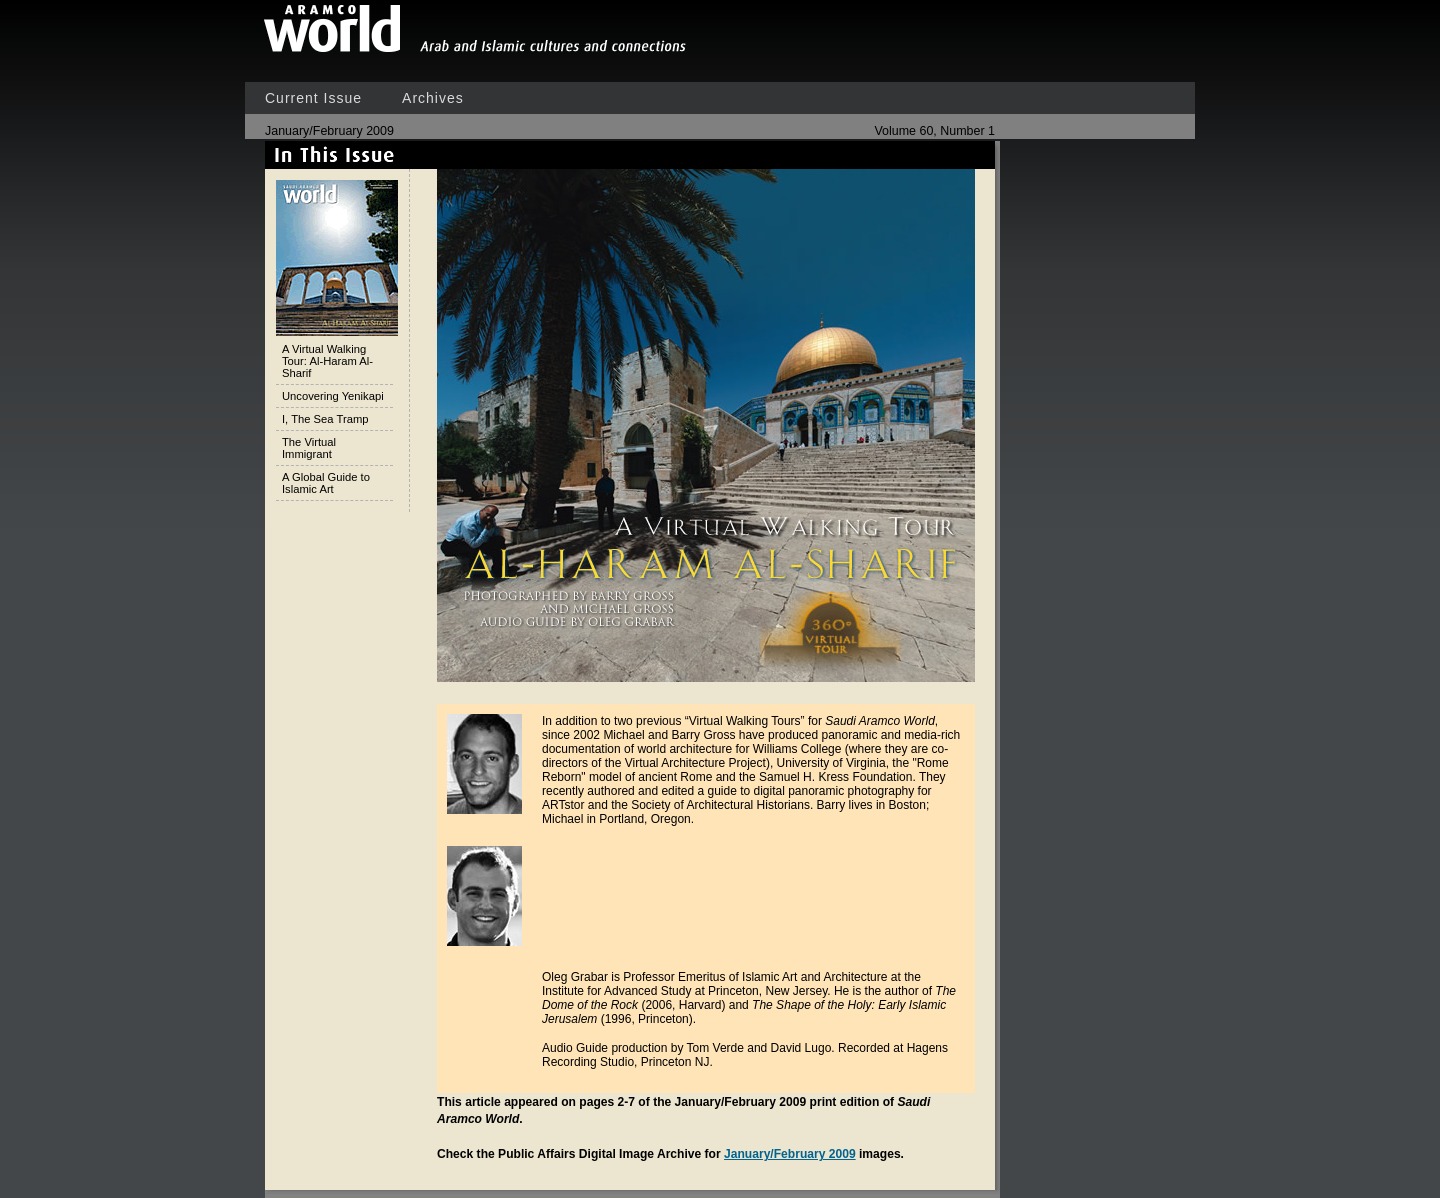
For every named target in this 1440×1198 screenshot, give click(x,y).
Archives (433, 98)
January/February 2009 (790, 1154)
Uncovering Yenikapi (333, 396)
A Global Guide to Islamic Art (326, 483)
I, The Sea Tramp (325, 419)
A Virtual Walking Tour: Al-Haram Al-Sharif (327, 361)
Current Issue (313, 98)
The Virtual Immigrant (309, 448)
